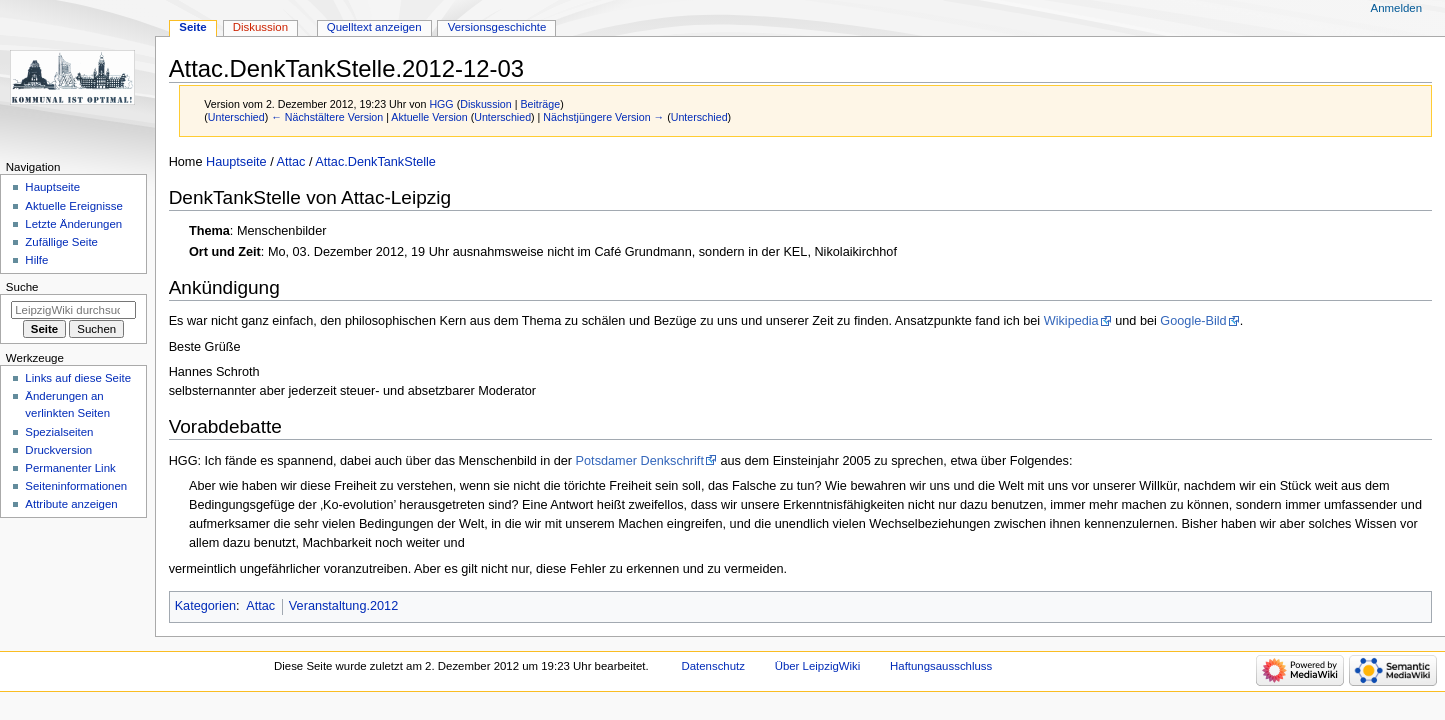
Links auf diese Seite (78, 378)
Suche (22, 287)
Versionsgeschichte (497, 27)
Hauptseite (236, 162)
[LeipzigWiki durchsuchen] (73, 310)
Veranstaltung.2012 (343, 606)
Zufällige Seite (61, 242)
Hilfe (36, 260)
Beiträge (540, 104)
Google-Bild (1193, 321)
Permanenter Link (70, 468)
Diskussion (486, 104)
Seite (192, 27)
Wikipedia (1071, 321)
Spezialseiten (59, 432)
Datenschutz (713, 666)
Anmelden (1397, 8)
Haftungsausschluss (941, 666)
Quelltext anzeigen (374, 27)
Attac (291, 162)
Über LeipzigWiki (818, 666)
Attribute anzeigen (71, 504)
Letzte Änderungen (73, 224)
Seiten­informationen (76, 486)
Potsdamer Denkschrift (640, 461)
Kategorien (205, 606)
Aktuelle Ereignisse (73, 206)
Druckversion (58, 450)
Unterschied (236, 117)
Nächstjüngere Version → (603, 117)
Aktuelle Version (429, 117)
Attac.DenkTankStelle (375, 162)
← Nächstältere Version (327, 117)
